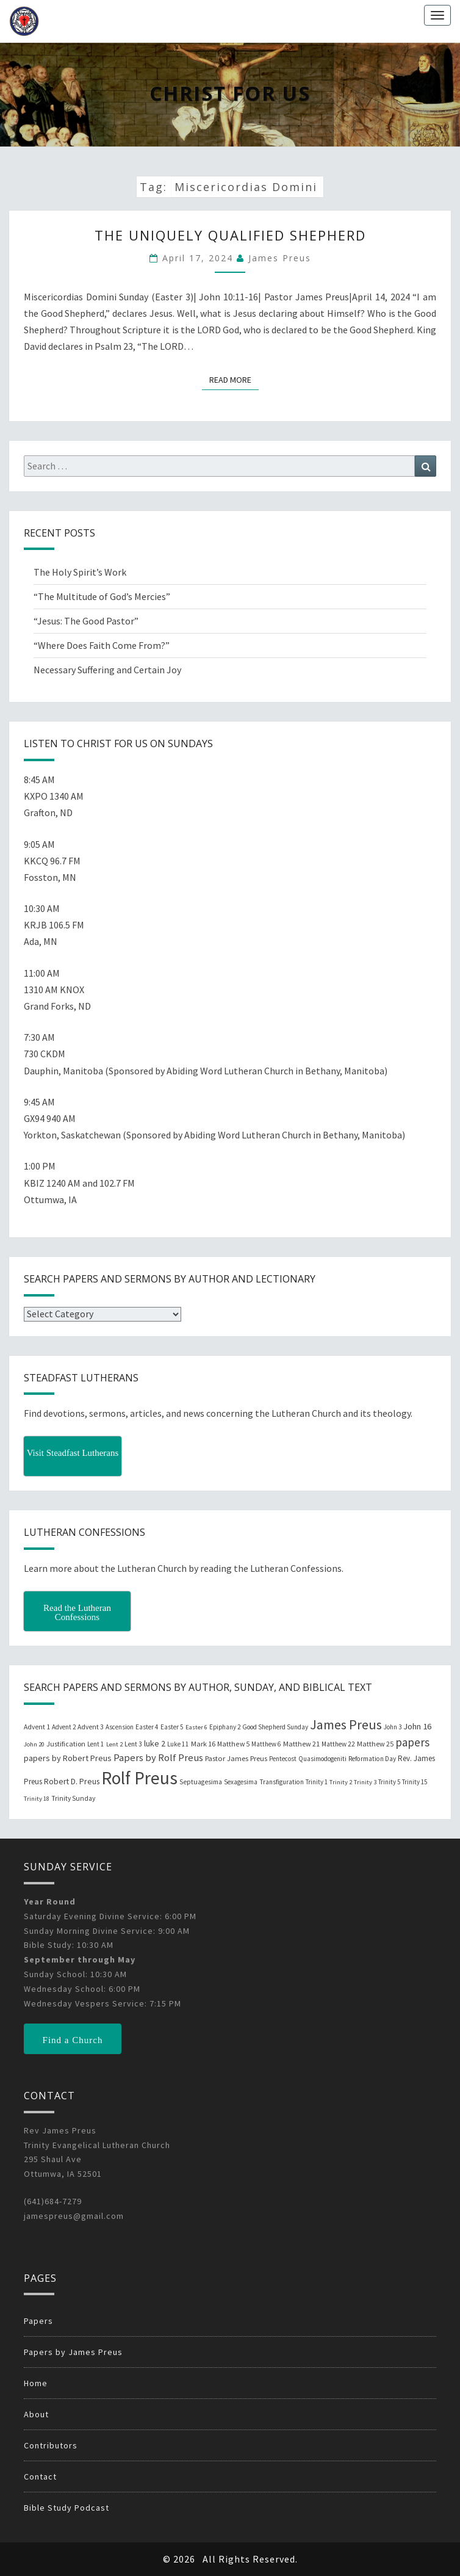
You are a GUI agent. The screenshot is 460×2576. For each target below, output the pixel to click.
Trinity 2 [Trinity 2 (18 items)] (340, 1782)
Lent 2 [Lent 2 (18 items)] (114, 1744)
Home (36, 2383)
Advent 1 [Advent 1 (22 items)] (37, 1727)
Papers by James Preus (73, 2351)
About (36, 2414)
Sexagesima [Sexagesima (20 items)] (240, 1782)
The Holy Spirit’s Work (80, 572)
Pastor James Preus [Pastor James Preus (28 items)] (236, 1758)
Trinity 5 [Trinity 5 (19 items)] (389, 1782)
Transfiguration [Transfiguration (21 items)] (281, 1782)
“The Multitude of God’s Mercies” (102, 596)
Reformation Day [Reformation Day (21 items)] (372, 1758)
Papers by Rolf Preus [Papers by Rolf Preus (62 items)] (158, 1757)
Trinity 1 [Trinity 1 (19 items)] (317, 1782)
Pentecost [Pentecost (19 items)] (282, 1758)
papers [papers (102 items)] (412, 1742)
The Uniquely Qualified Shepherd (230, 235)
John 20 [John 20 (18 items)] (34, 1744)
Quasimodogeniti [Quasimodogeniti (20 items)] (322, 1758)
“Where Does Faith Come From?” (102, 645)
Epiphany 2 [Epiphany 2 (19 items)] (224, 1727)
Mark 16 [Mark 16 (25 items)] (203, 1743)
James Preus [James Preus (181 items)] (346, 1725)
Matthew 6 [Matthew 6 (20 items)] (266, 1744)
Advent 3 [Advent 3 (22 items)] (90, 1727)
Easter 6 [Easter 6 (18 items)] (196, 1727)
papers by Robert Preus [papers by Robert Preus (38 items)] (68, 1758)
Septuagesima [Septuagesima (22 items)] (200, 1782)
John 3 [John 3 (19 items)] (392, 1727)
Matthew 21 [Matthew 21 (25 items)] (301, 1743)
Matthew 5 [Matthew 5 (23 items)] (233, 1743)
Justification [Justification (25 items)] (65, 1743)
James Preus (279, 258)
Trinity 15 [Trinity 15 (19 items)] (414, 1782)
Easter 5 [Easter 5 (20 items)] (172, 1727)
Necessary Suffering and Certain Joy (107, 670)
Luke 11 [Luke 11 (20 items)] (178, 1744)
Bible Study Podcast (66, 2507)
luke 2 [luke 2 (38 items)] (154, 1743)
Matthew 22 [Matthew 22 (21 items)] (338, 1744)
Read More (234, 379)
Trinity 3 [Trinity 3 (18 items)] (365, 1782)
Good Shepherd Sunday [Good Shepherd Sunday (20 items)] (275, 1727)
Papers (38, 2320)
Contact (40, 2476)
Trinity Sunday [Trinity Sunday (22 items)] (73, 1798)
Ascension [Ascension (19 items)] (120, 1727)
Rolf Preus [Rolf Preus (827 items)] (139, 1778)
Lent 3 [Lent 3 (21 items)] (133, 1744)
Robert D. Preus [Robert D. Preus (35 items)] (71, 1781)
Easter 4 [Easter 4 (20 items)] (147, 1727)
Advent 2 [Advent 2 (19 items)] (64, 1727)
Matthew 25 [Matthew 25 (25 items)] (375, 1743)
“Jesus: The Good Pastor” (86, 621)
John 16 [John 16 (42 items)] (417, 1726)
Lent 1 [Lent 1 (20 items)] (95, 1744)
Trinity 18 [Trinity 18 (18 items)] (36, 1799)
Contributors (50, 2445)
